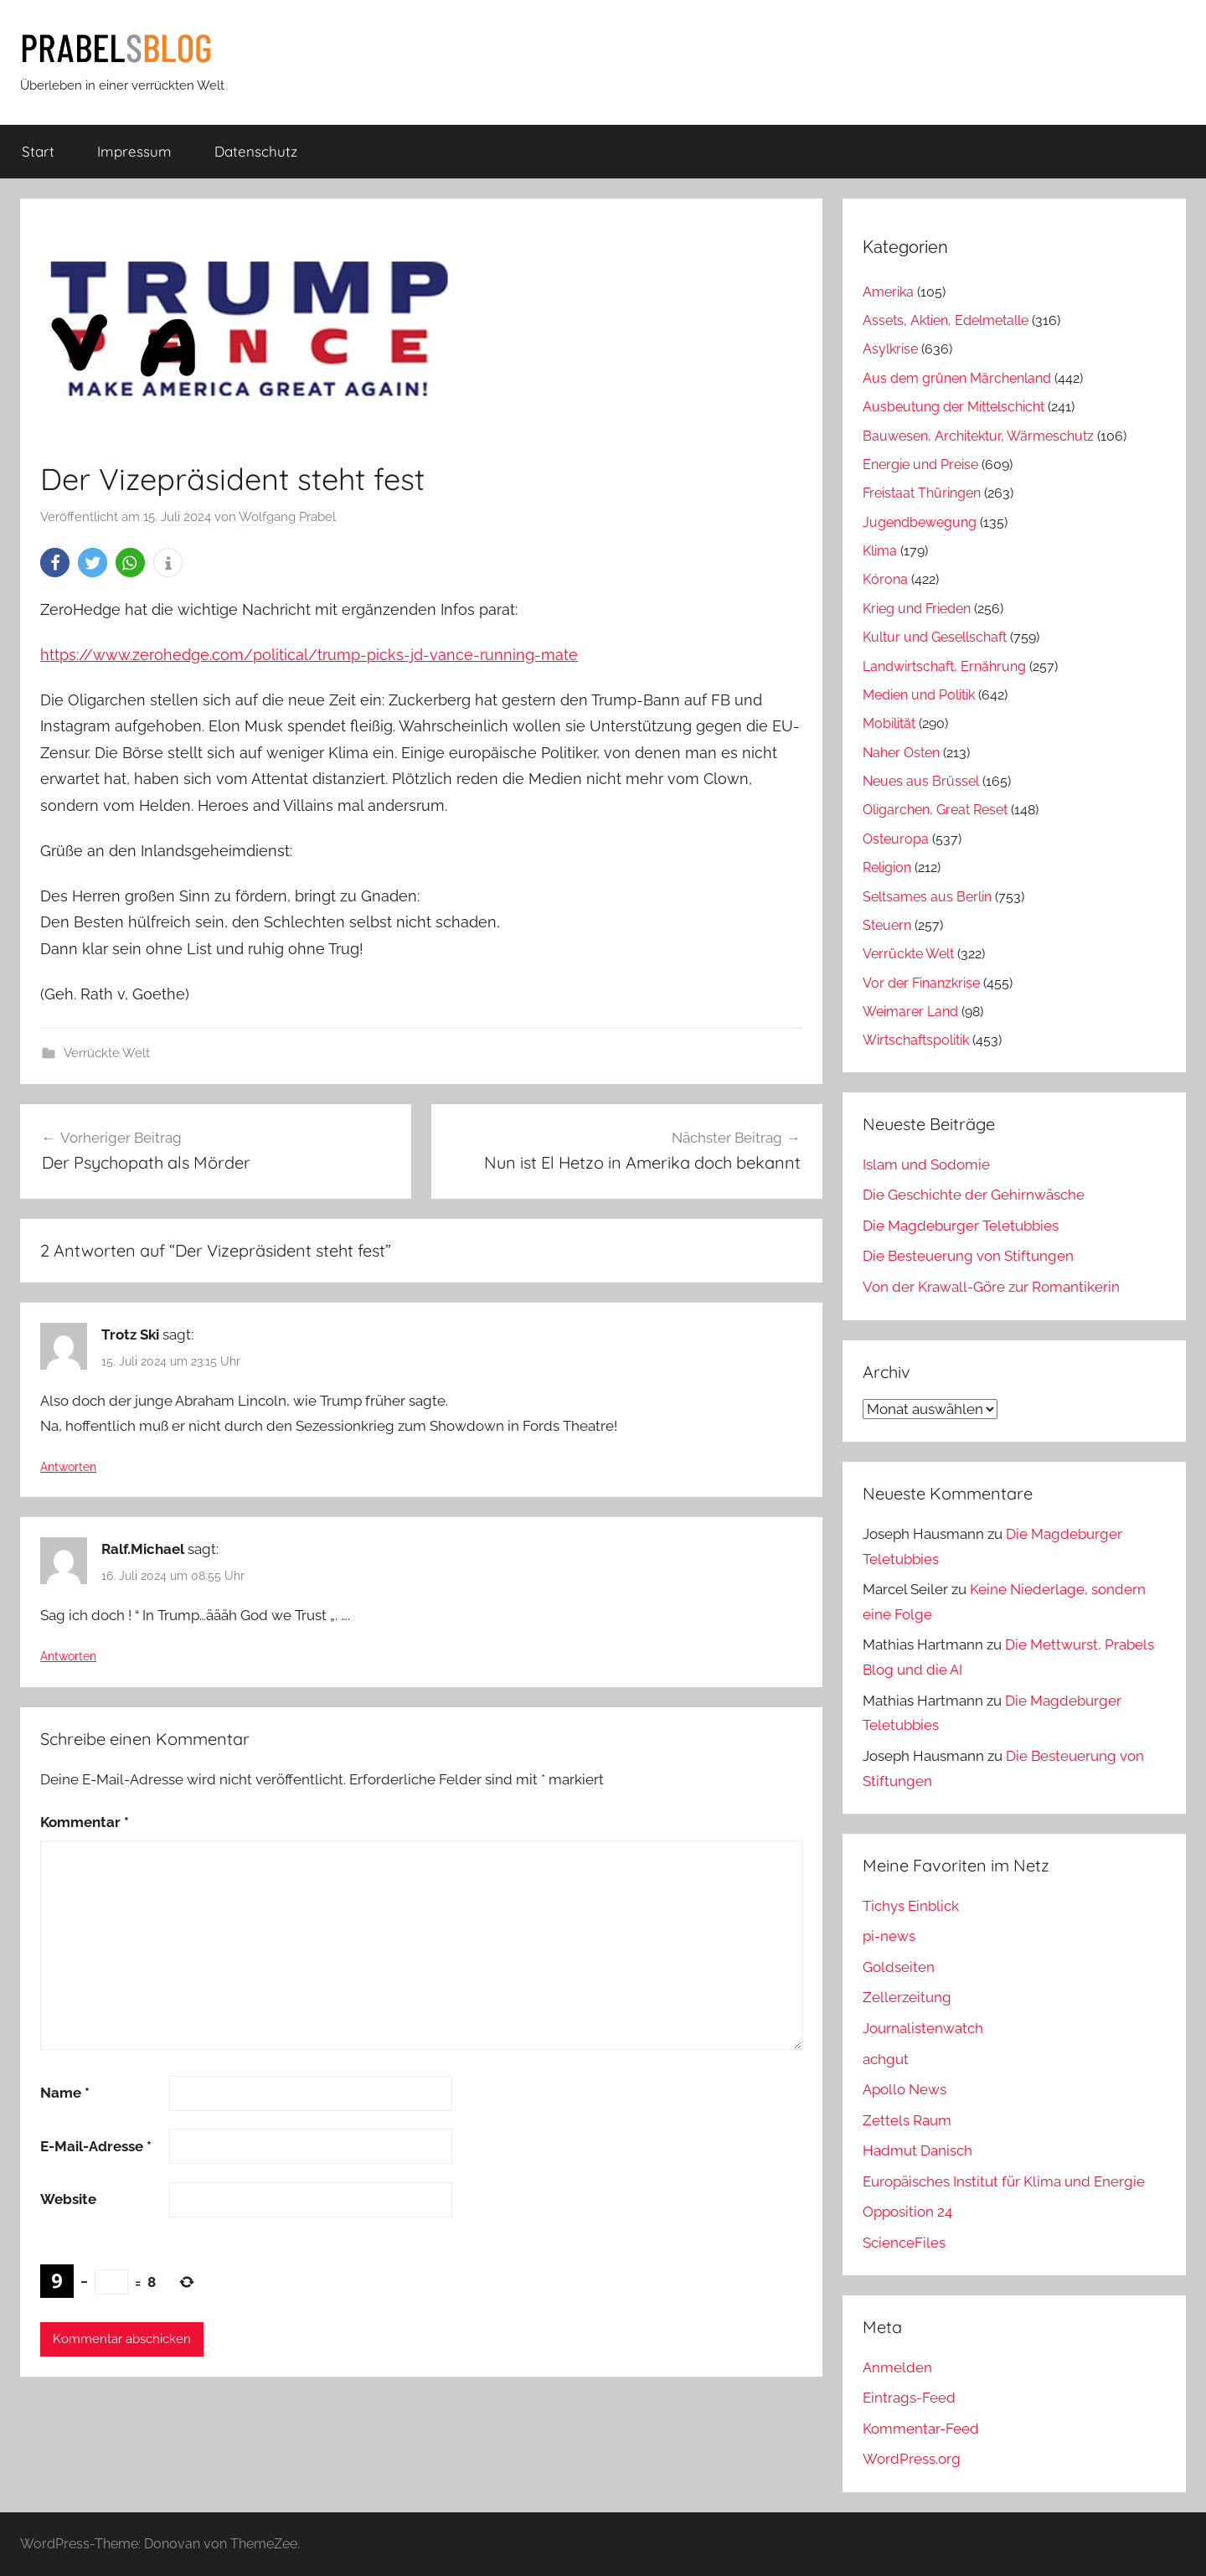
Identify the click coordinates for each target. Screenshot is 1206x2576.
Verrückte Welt (107, 1053)
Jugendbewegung (920, 522)
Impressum (134, 151)
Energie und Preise (920, 464)
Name (65, 2092)
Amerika (888, 292)
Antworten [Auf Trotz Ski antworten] (68, 1467)
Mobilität (889, 723)
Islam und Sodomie (926, 1164)
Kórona (885, 579)
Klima (880, 551)
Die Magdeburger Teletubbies (961, 1225)
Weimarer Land (910, 1012)
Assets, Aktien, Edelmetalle (945, 320)
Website (68, 2199)
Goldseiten (899, 1967)
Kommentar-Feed (921, 2428)
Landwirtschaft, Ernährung (944, 666)
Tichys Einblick (911, 1905)
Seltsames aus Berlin (927, 897)
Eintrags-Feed (909, 2397)
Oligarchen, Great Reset (935, 810)
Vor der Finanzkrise (921, 983)
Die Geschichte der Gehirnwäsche (974, 1194)
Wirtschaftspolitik (916, 1040)
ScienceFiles (904, 2242)
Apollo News (904, 2089)
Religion (887, 867)
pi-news (889, 1936)
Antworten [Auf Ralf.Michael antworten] (68, 1656)
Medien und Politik (919, 695)
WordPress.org (912, 2458)
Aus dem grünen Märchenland (957, 378)
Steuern (887, 925)
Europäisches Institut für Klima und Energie (1004, 2181)
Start (38, 151)
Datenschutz (255, 151)
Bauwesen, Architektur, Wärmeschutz (978, 436)
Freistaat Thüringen (922, 493)
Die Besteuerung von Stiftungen (968, 1255)
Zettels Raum (907, 2120)
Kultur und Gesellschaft (935, 637)
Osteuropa (896, 839)
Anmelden (897, 2367)
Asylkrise (890, 349)
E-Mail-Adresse (96, 2146)
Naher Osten (901, 753)
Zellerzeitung (907, 1997)
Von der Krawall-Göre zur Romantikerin (991, 1286)
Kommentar (84, 1822)
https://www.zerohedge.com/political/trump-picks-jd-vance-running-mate (309, 654)
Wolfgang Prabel (287, 516)
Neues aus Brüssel (921, 781)
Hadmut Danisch (917, 2150)
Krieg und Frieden (917, 609)
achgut (886, 2059)
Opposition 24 (907, 2211)
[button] (55, 562)
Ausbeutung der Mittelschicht (953, 407)
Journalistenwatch (923, 2028)
